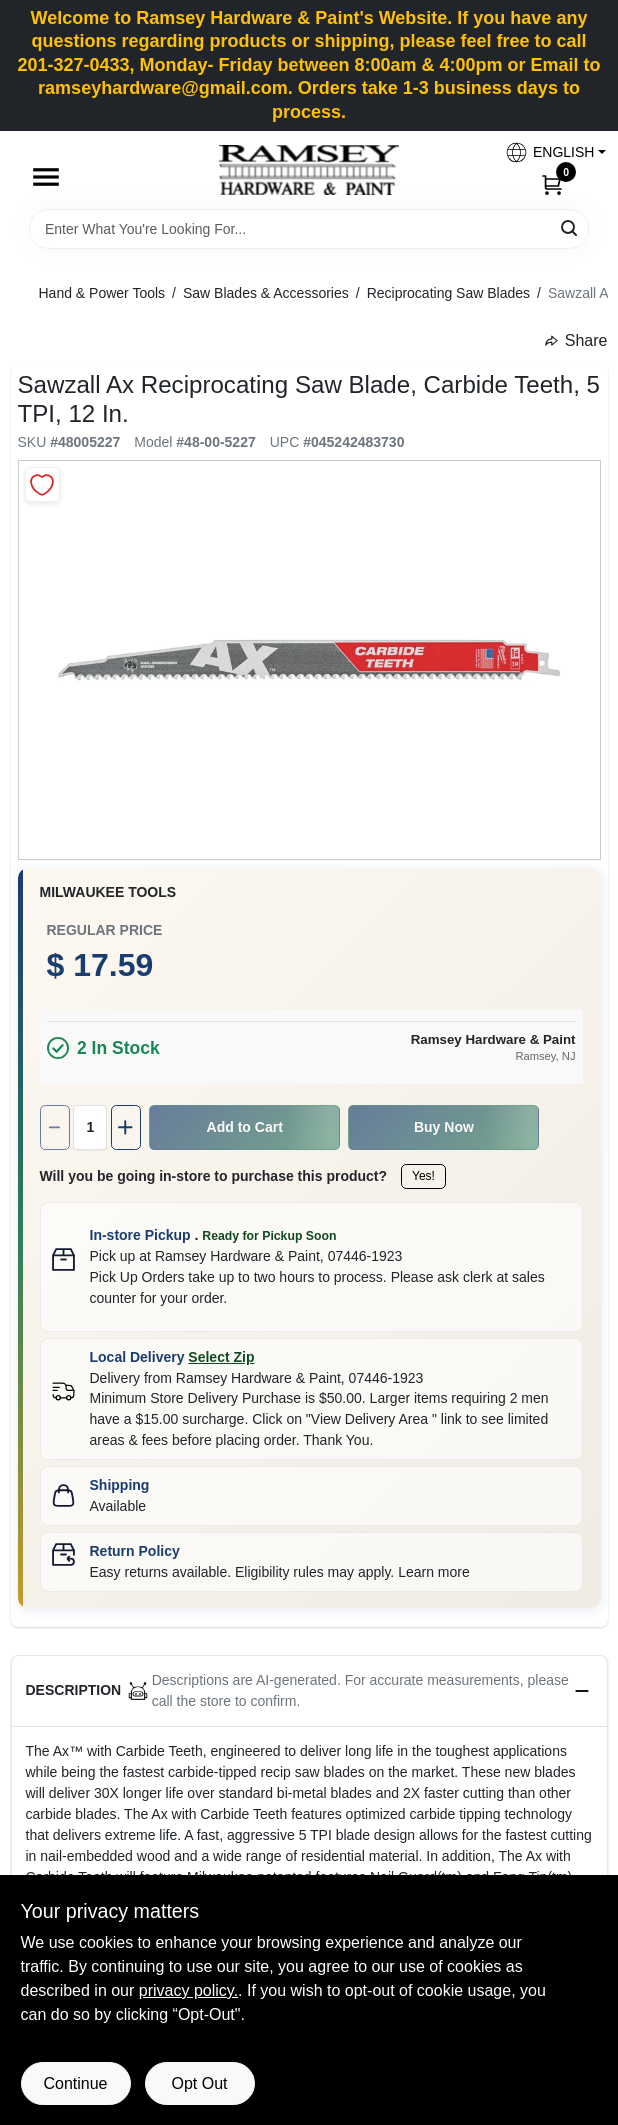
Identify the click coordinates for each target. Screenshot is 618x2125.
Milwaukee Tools (108, 892)
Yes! (423, 1176)
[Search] (570, 227)
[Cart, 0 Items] (552, 184)
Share (576, 340)
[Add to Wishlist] (42, 484)
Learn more (434, 1572)
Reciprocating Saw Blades (448, 293)
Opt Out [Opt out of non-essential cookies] (199, 2083)
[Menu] (46, 177)
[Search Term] (309, 229)
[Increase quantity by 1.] (126, 1127)
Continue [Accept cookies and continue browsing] (75, 2083)
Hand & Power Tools (102, 293)
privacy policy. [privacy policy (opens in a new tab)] (188, 1990)
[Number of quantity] (90, 1127)
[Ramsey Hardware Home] (309, 170)
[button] (548, 152)
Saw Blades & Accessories (266, 293)
